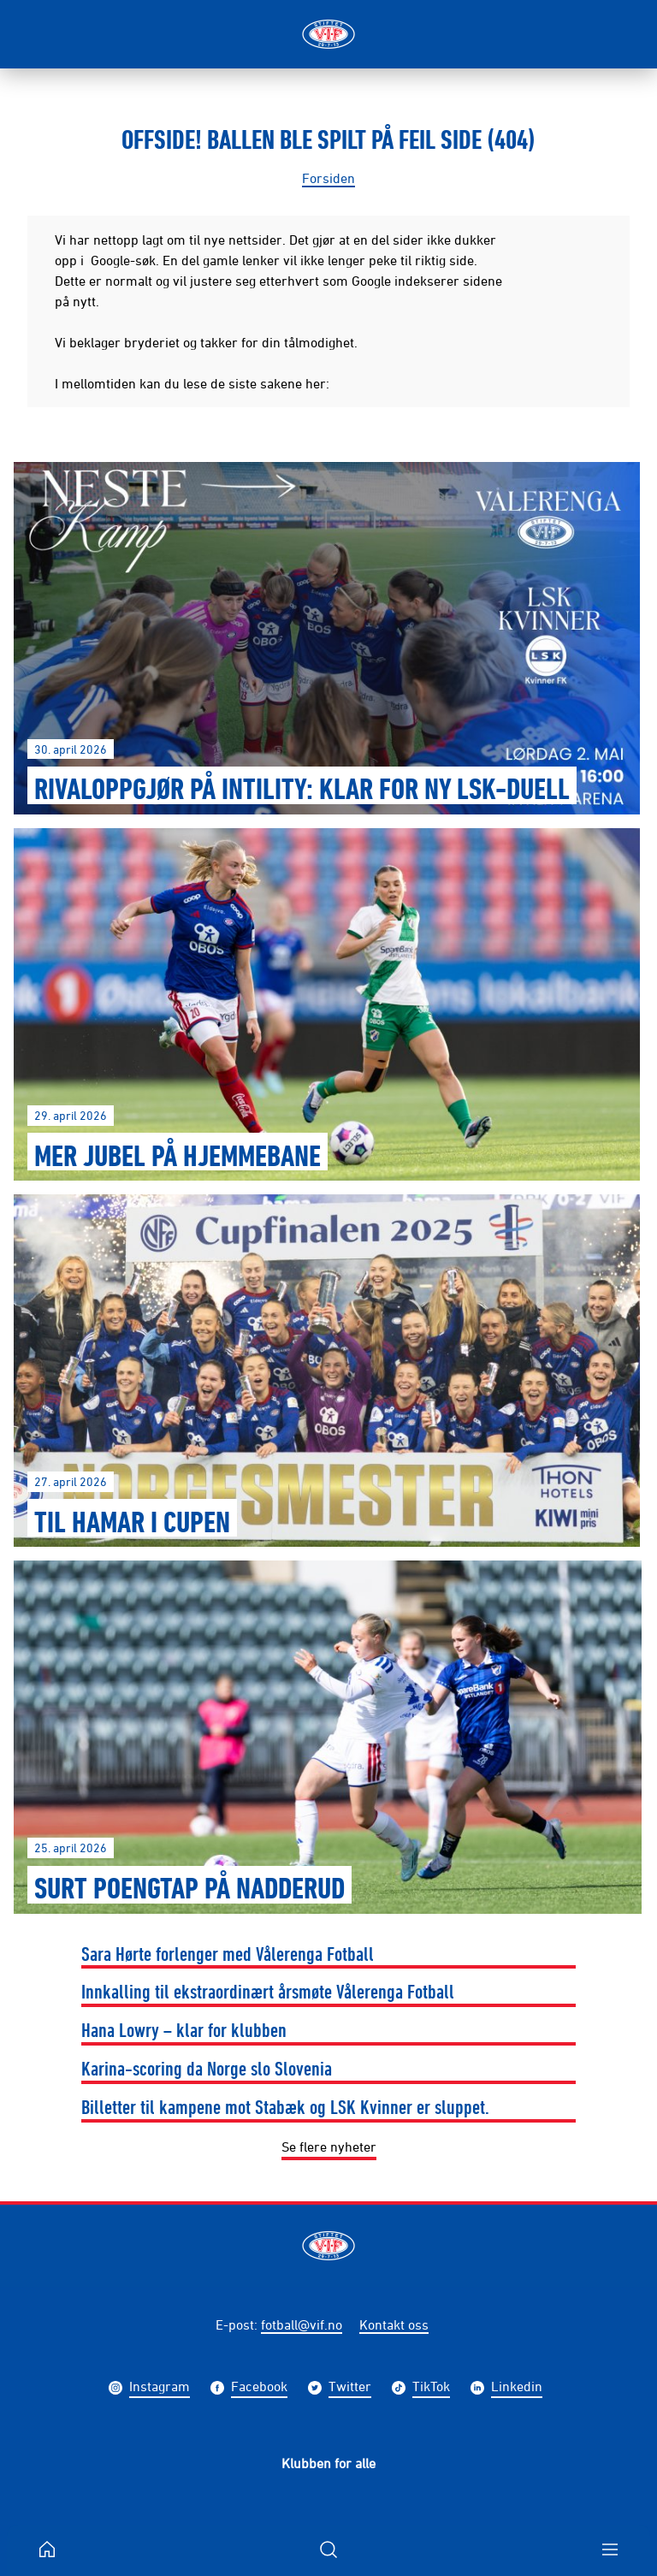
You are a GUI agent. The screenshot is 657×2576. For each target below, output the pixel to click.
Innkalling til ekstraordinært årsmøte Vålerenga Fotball (267, 1991)
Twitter (349, 2388)
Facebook (259, 2388)
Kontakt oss (394, 2324)
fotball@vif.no (301, 2324)
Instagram (159, 2388)
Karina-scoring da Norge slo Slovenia (206, 2068)
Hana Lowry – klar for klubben (184, 2029)
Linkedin (516, 2388)
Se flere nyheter (328, 2146)
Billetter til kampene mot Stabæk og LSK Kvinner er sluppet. (285, 2106)
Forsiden (328, 178)
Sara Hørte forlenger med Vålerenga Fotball (227, 1953)
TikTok (431, 2388)
